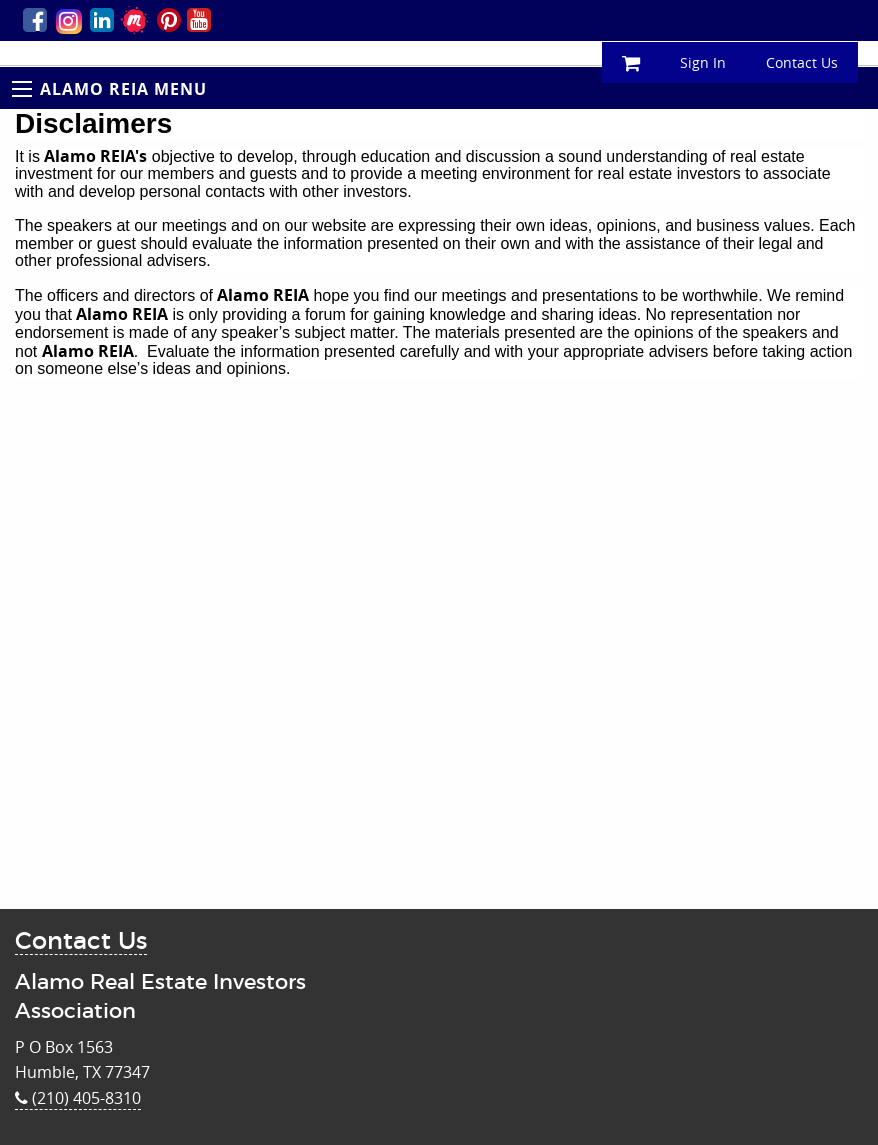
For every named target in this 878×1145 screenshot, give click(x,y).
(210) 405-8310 (78, 1098)
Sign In (703, 62)
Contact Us (802, 62)
